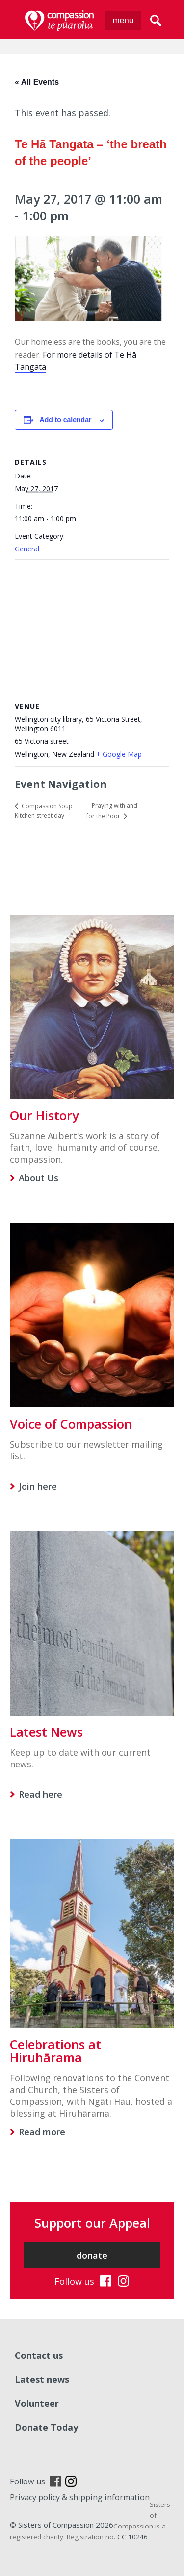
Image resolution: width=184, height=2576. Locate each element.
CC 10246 (132, 2536)
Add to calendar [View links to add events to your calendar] (66, 420)
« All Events (37, 82)
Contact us (39, 2355)
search (155, 20)
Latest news (42, 2379)
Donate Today (46, 2427)
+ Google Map (119, 754)
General (27, 548)
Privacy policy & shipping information (80, 2497)
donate (92, 2255)
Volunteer (37, 2403)
